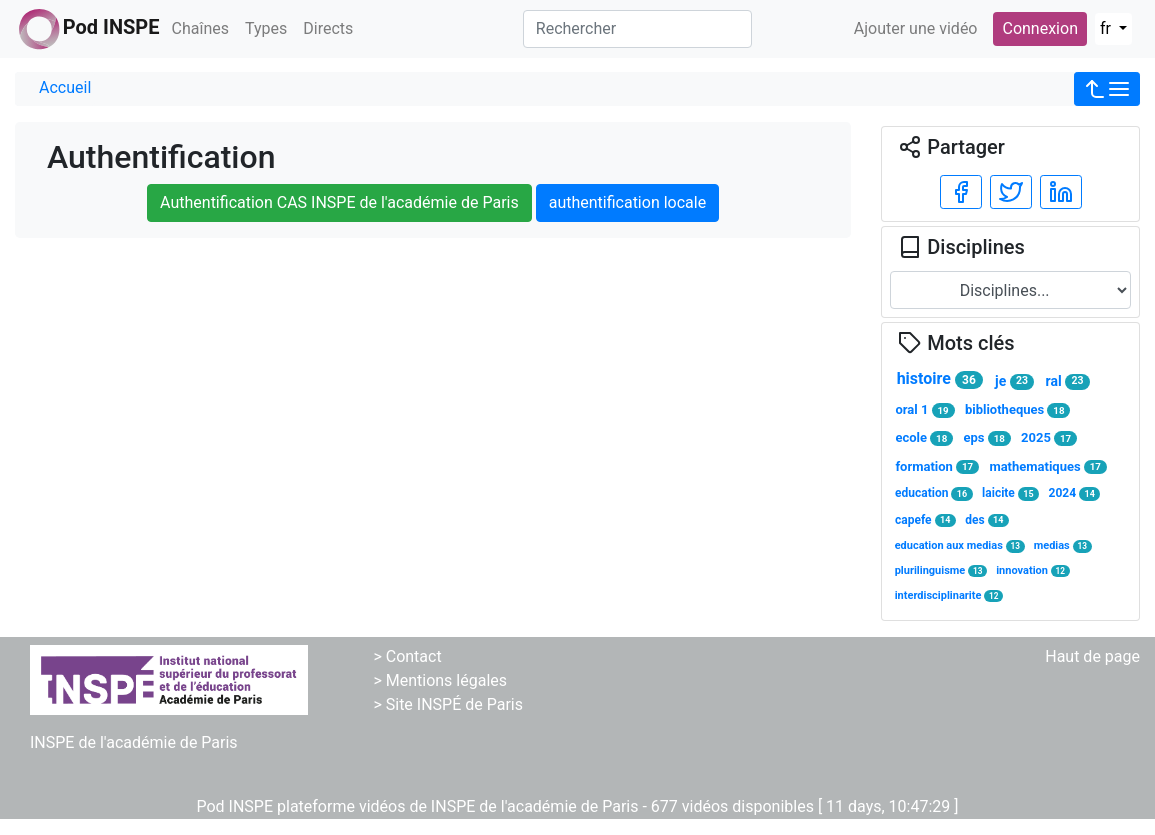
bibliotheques (1017, 410)
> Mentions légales (440, 680)
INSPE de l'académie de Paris (134, 742)
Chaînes (200, 28)
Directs (328, 28)
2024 (1075, 493)
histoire (940, 379)
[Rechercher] (637, 29)
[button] (1107, 89)
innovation (1033, 570)
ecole (924, 438)
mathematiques (1047, 467)
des (987, 520)
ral (1068, 381)
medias (1063, 545)
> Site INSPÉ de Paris (448, 704)
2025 (1049, 438)
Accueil (65, 87)
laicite (1010, 493)
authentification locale (627, 202)
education (933, 493)
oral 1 (924, 410)
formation (937, 467)
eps (987, 438)
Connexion (1039, 28)
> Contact (407, 656)
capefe (925, 520)
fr (1107, 28)
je (1014, 381)
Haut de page (1092, 656)
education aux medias (960, 545)
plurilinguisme (941, 570)
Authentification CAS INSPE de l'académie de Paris (339, 202)
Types (266, 28)
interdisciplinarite (949, 595)
